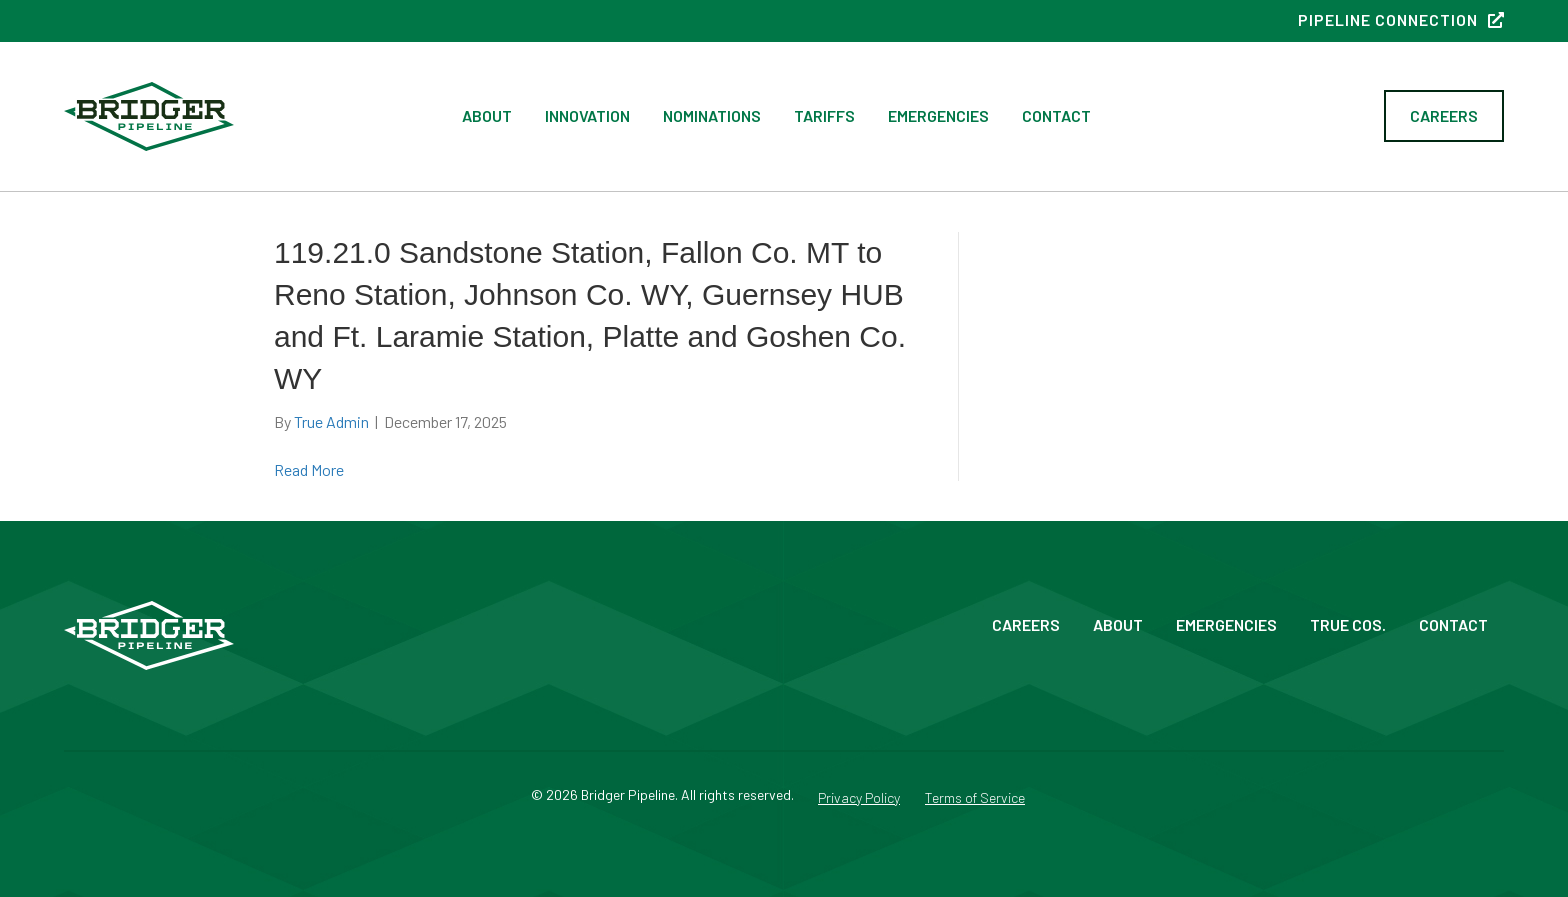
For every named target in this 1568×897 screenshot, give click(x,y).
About (487, 115)
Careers (1026, 624)
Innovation (587, 115)
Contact (1056, 115)
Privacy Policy (859, 798)
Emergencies (938, 115)
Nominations (712, 115)
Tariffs (824, 115)
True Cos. (1348, 624)
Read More (309, 469)
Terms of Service (975, 798)
